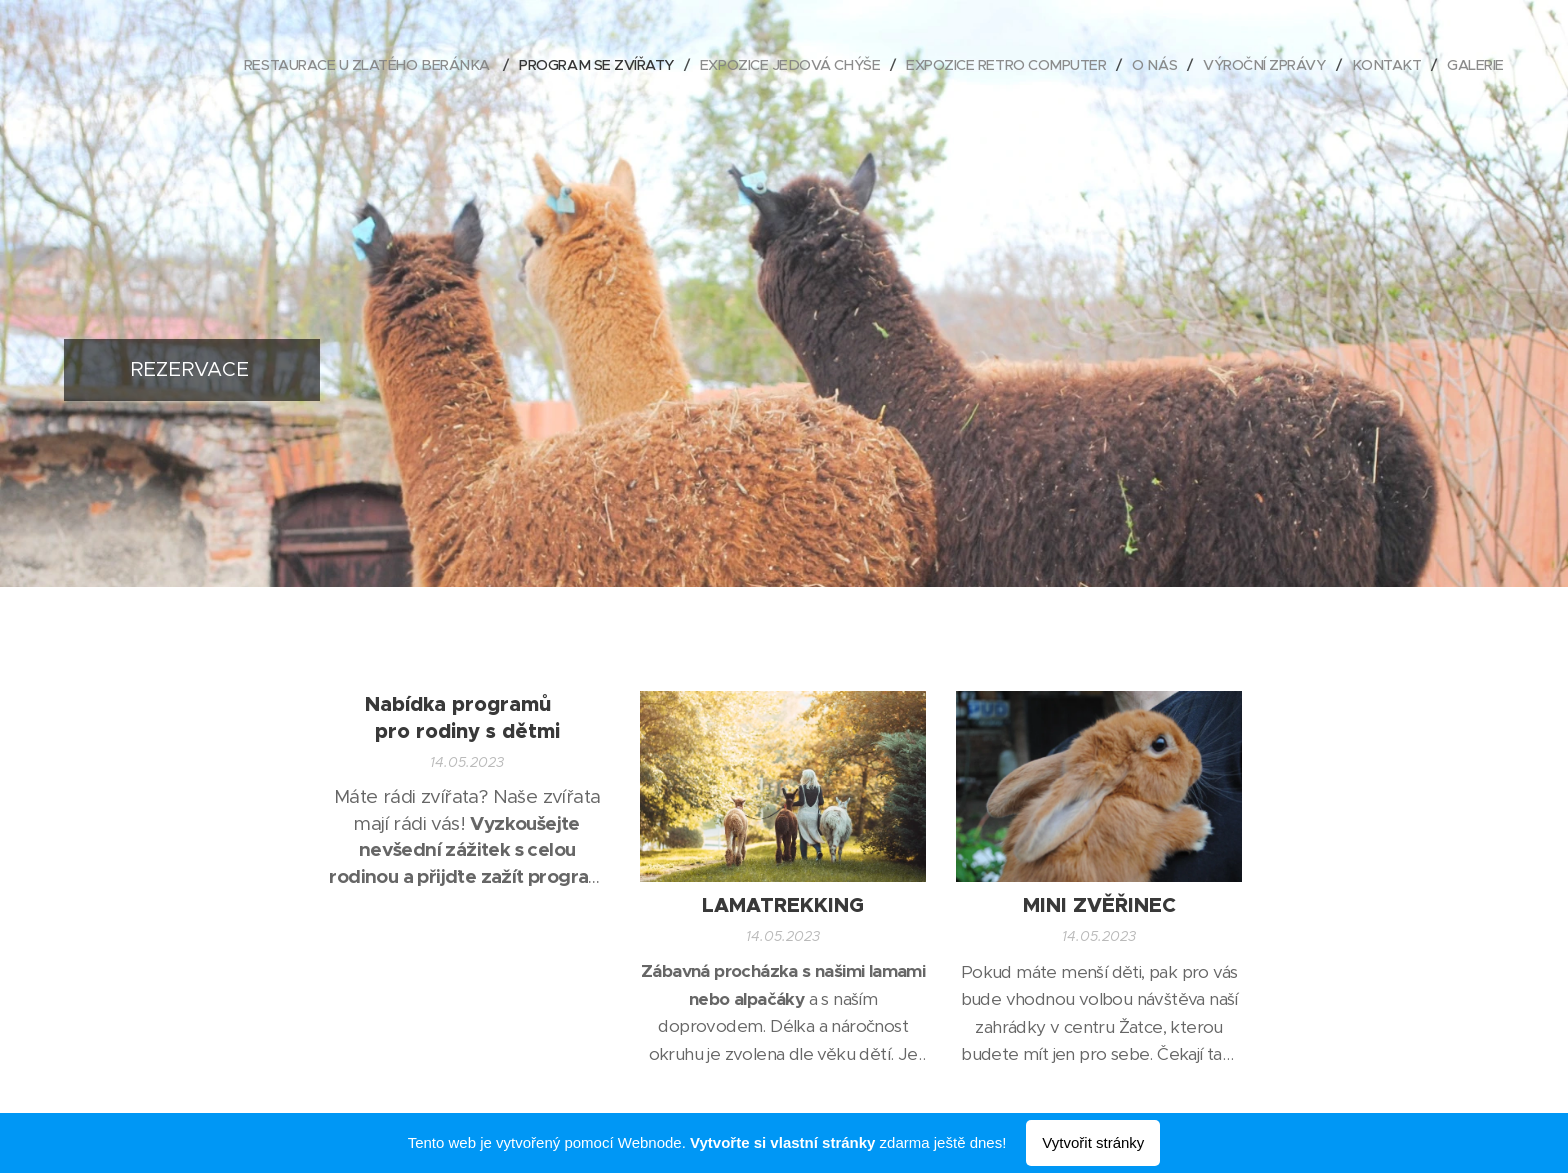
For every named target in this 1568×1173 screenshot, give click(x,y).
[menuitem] (323, 65)
